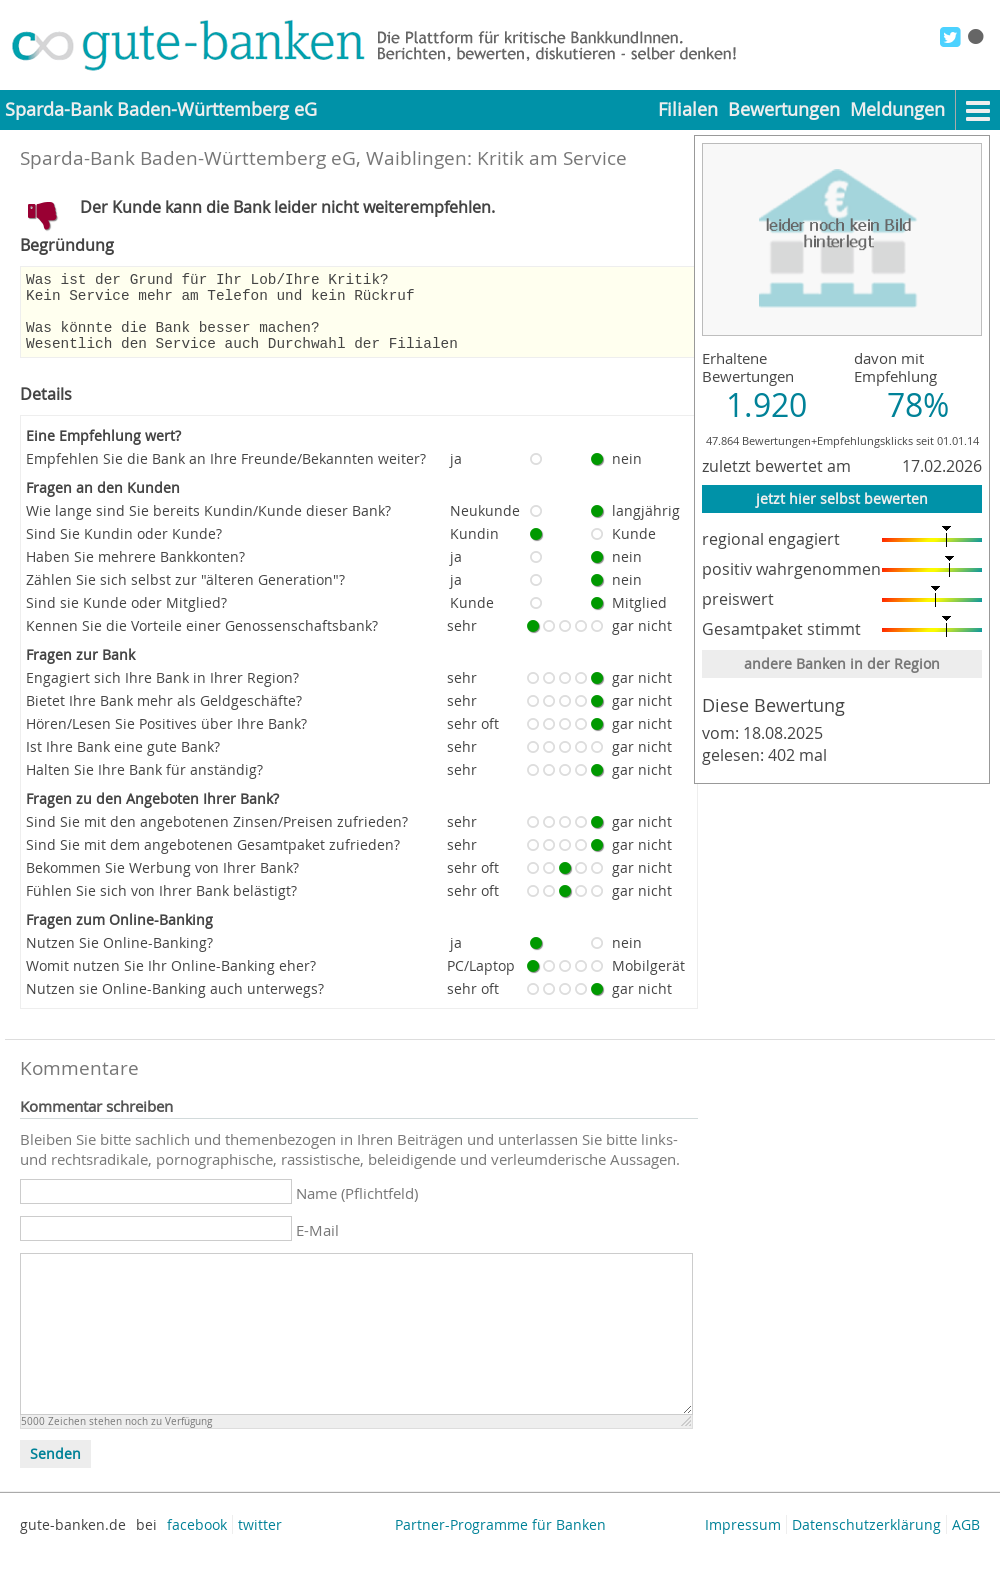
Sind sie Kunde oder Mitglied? (126, 617)
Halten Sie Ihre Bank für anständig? (144, 784)
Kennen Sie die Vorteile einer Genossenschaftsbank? (202, 640)
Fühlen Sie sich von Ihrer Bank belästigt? (161, 905)
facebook (197, 1539)
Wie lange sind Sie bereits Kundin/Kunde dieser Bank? (208, 525)
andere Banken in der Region (842, 663)
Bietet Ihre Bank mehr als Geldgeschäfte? (164, 715)
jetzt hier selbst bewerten (842, 498)
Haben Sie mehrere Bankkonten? (135, 571)
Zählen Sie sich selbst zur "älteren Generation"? (185, 594)
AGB (966, 1539)
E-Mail (317, 1245)
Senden (55, 1469)
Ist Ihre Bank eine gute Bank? (123, 761)
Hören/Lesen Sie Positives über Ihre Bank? (166, 738)
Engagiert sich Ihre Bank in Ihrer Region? (162, 692)
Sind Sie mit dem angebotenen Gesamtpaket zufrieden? (213, 859)
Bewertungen (784, 109)
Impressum (743, 1539)
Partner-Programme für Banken (500, 1539)
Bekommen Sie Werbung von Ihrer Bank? (162, 882)
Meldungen (897, 109)
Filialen (688, 109)
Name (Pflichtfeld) (357, 1208)
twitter (260, 1539)
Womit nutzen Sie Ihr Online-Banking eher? (171, 980)
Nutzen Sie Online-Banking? (119, 957)
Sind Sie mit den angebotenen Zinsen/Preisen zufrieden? (217, 836)
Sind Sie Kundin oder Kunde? (124, 548)
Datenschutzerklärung (866, 1539)
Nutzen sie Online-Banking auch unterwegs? (175, 1003)
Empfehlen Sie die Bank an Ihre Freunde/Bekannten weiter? (226, 473)
